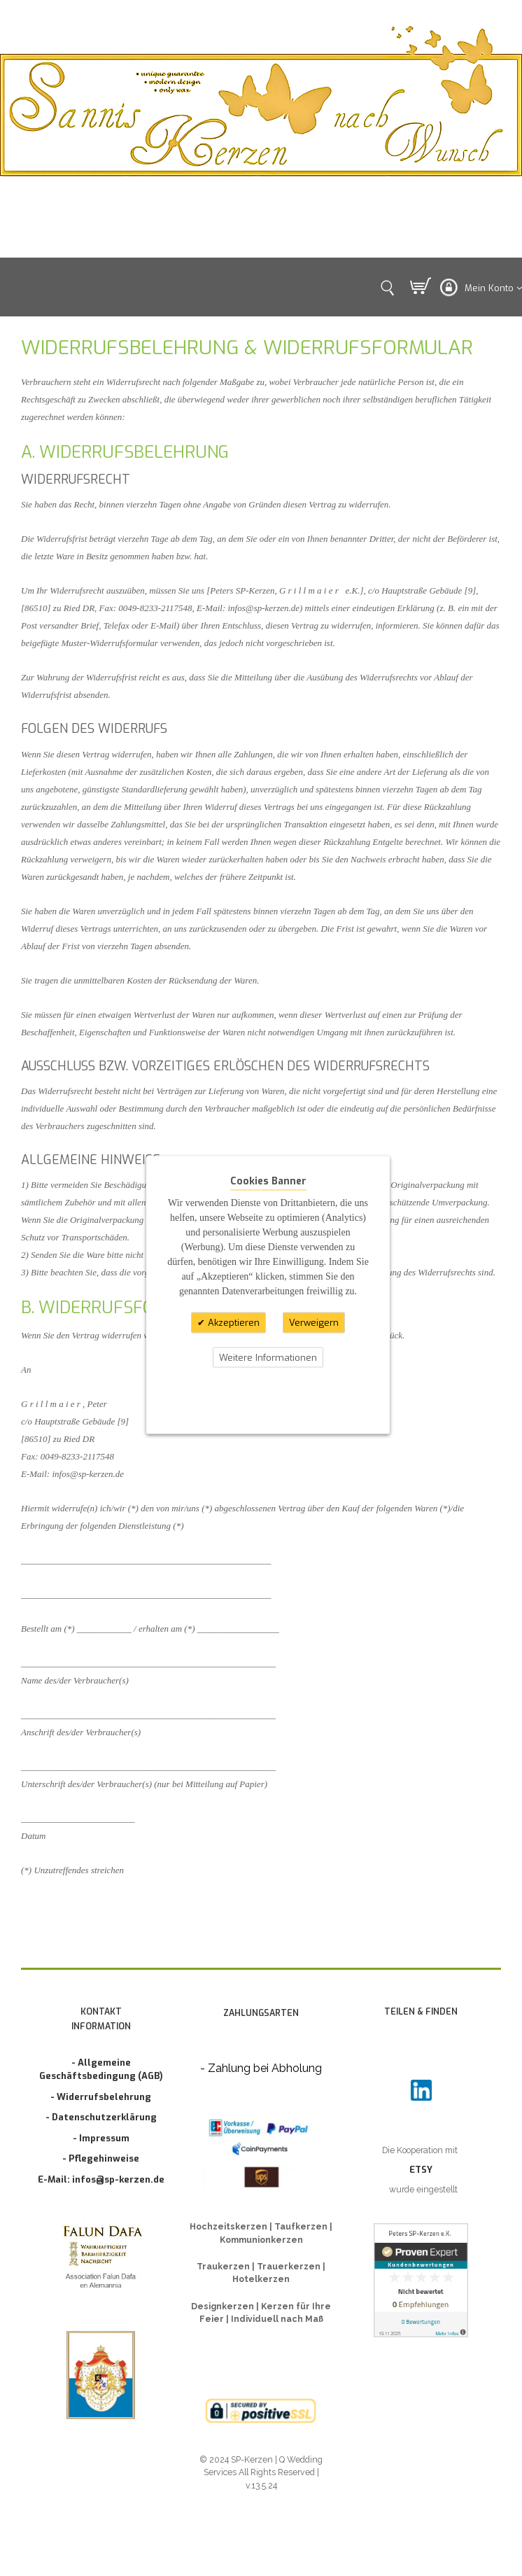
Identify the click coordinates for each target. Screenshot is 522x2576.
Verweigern (314, 1323)
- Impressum (101, 2138)
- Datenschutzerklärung (101, 2117)
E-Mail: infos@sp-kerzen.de (101, 2179)
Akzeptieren (232, 1323)
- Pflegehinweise (100, 2158)
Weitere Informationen (268, 1357)
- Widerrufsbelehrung (100, 2097)
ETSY (420, 2170)
